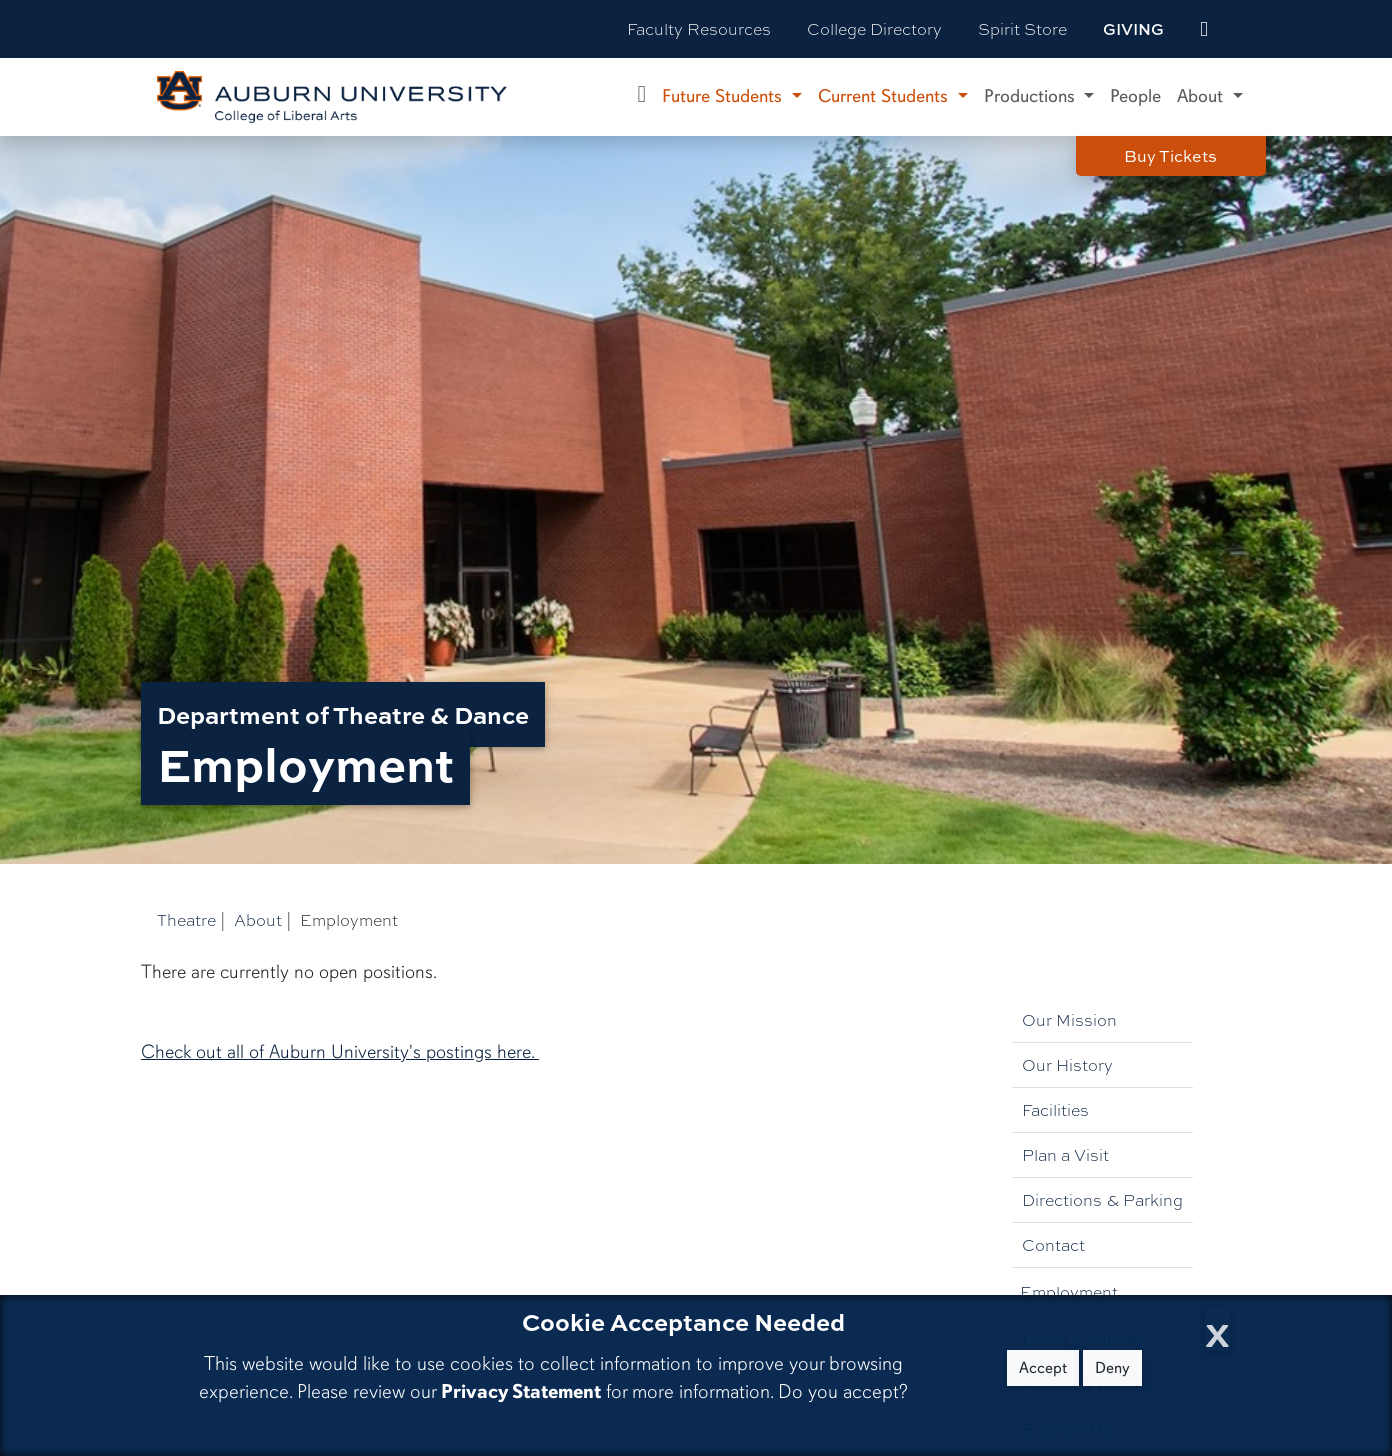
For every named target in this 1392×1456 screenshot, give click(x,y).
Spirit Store (1022, 28)
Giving (1133, 29)
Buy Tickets (1170, 156)
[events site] (1204, 29)
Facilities (1055, 1109)
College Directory (874, 28)
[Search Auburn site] (1246, 29)
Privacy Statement (521, 1391)
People (1135, 96)
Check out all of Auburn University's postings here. (340, 1052)
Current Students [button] (885, 96)
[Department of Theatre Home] (642, 97)
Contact (1053, 1244)
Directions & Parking (1102, 1199)
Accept (1043, 1368)
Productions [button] (1032, 96)
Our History (1067, 1064)
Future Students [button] (724, 96)
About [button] (1202, 96)
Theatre (186, 919)
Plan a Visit (1065, 1154)
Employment (1069, 1291)
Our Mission (1069, 1019)
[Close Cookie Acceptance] (1217, 1329)
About (258, 919)
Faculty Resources (699, 28)
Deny (1112, 1368)
